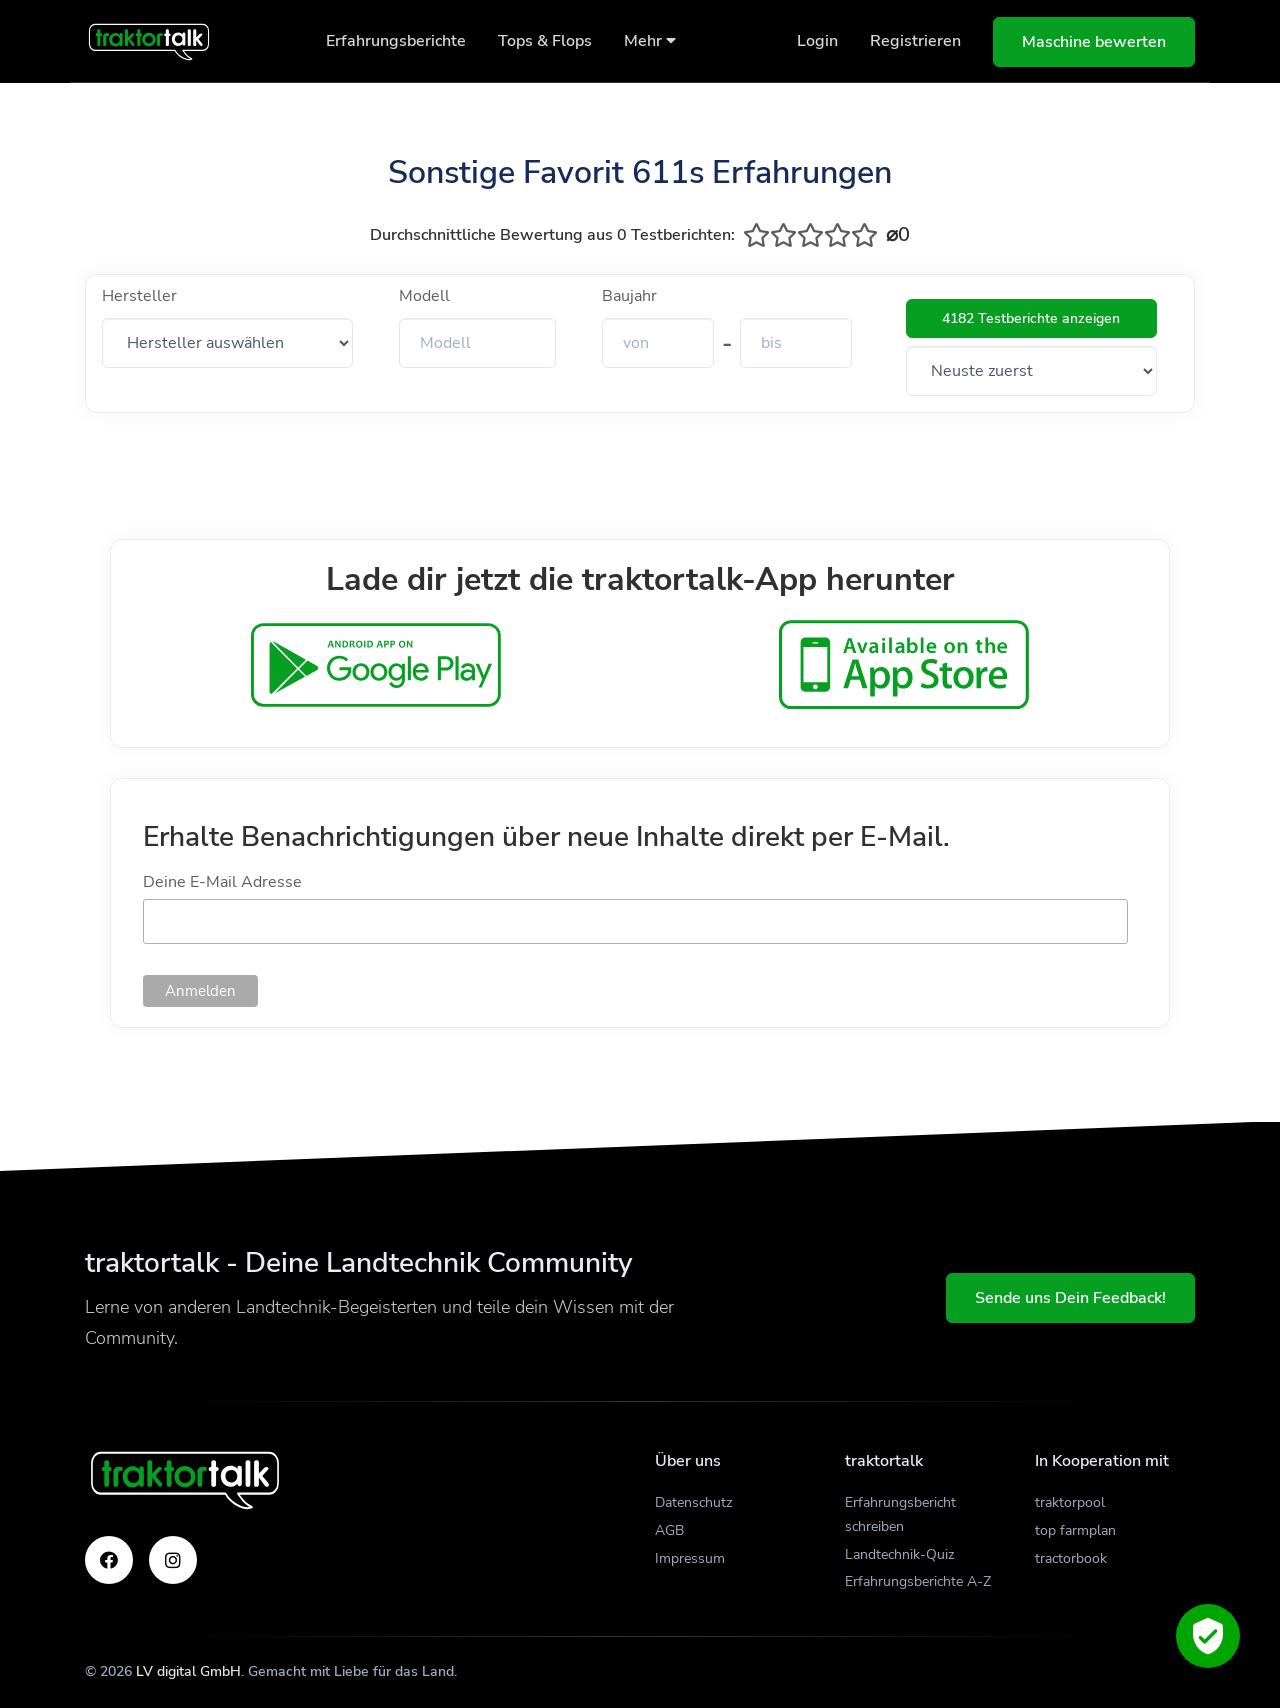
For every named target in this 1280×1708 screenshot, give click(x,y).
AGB (669, 1530)
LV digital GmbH (188, 1671)
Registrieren (915, 41)
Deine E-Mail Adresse (222, 882)
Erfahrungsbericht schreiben (900, 1514)
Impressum (690, 1558)
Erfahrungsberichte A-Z (918, 1581)
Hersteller (139, 296)
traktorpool (1070, 1502)
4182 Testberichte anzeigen (1031, 318)
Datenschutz (693, 1502)
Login (817, 41)
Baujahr (629, 296)
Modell (424, 296)
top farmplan (1075, 1530)
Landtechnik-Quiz (899, 1554)
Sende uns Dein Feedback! (1070, 1298)
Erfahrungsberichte (396, 41)
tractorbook (1071, 1558)
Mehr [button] (650, 41)
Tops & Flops (545, 41)
